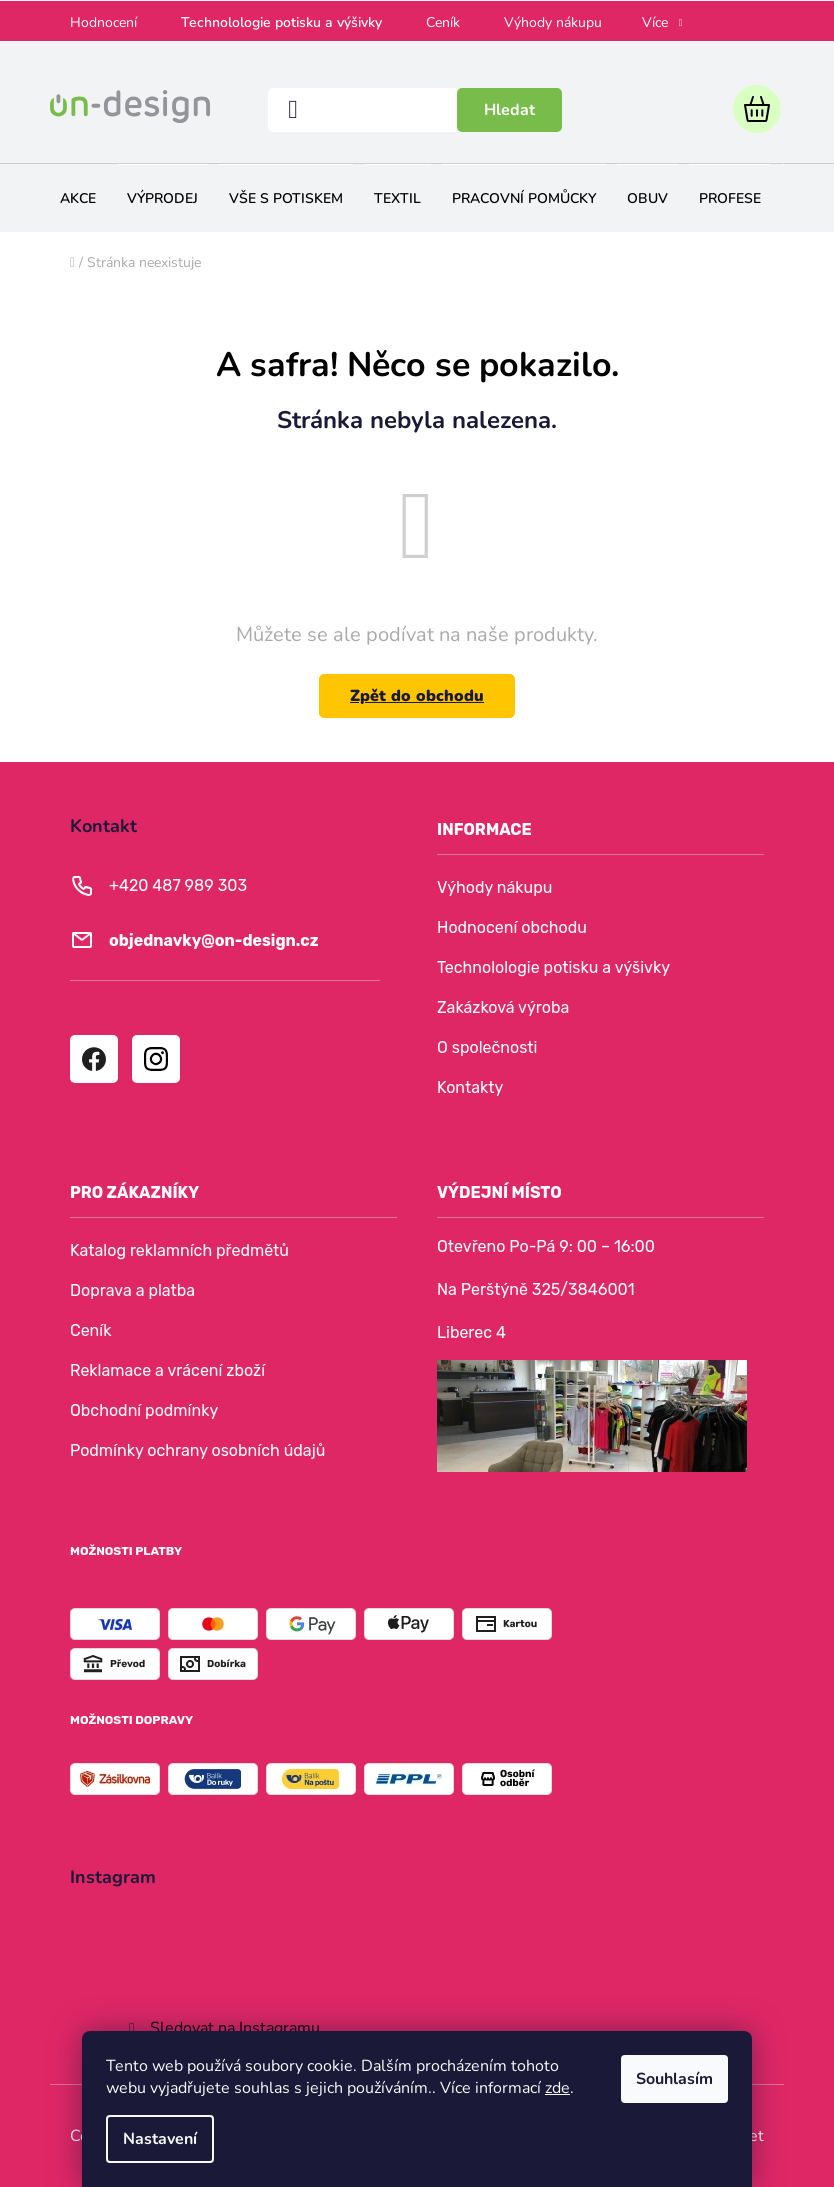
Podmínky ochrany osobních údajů (197, 1450)
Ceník (443, 22)
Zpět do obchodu (417, 696)
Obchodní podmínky (144, 1410)
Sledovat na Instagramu (235, 2028)
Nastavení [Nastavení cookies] (160, 2139)
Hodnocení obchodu (512, 927)
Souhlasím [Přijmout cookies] (674, 2079)
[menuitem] (78, 198)
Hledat (509, 110)
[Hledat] (415, 110)
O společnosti (487, 1047)
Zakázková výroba (503, 1007)
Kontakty (470, 1087)
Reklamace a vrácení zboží (167, 1370)
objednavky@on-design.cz (214, 940)
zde (557, 2088)
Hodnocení (103, 22)
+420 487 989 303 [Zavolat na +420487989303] (178, 885)
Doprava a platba (132, 1290)
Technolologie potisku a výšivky (281, 22)
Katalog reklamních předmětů (179, 1250)
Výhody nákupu (553, 22)
